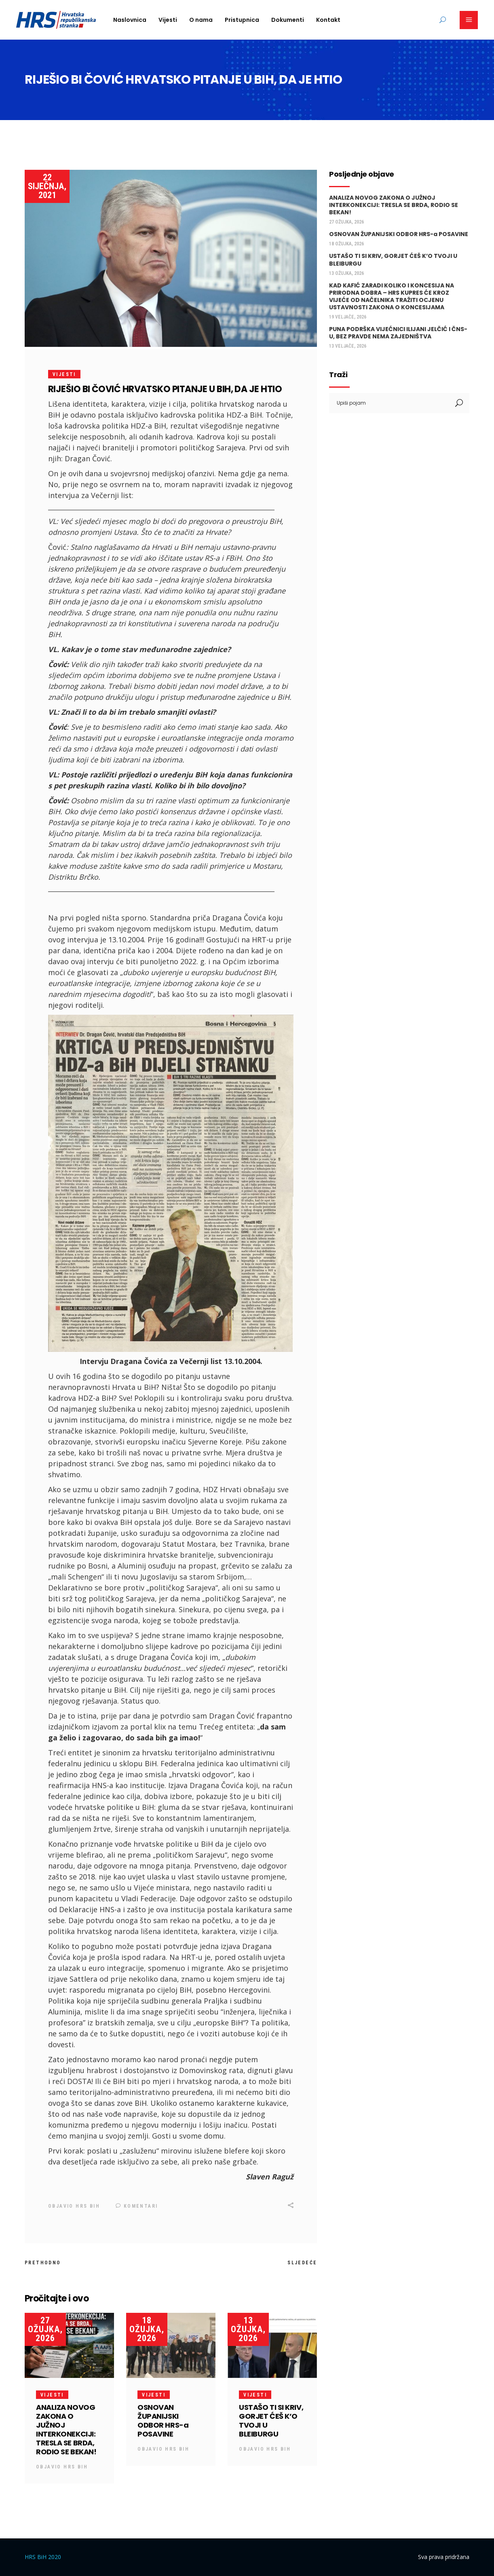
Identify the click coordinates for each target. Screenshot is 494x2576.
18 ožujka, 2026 (146, 2329)
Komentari (137, 2206)
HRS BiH (88, 2206)
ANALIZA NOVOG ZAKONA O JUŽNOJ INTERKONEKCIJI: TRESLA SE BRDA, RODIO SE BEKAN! (66, 2429)
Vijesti (64, 374)
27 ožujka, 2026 (45, 2329)
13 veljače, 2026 (347, 346)
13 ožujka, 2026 (248, 2329)
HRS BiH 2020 (43, 2556)
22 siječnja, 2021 (47, 186)
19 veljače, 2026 (347, 317)
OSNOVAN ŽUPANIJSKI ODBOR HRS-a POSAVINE (162, 2420)
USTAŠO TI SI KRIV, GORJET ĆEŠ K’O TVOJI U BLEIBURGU (271, 2420)
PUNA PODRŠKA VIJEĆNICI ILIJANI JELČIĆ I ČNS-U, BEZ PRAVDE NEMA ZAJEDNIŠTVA (398, 332)
